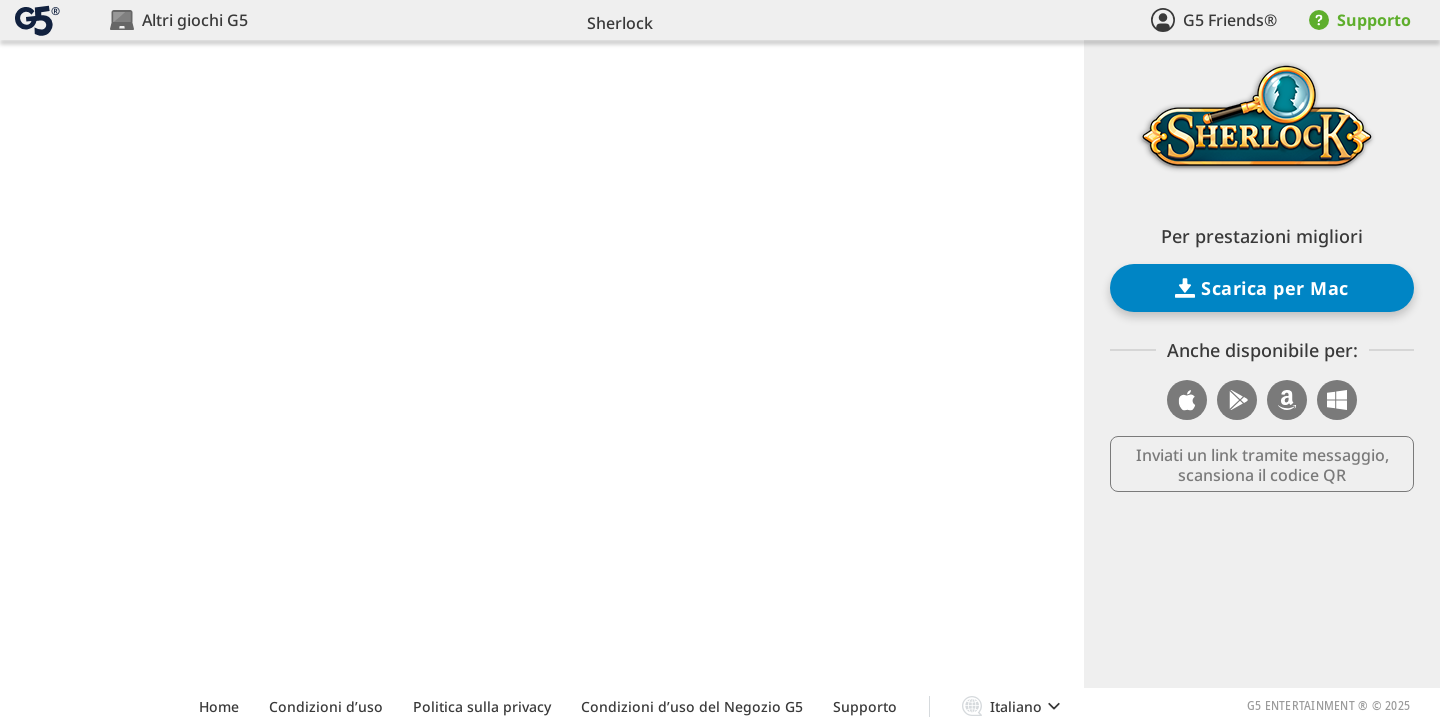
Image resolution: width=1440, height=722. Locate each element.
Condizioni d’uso (326, 706)
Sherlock (620, 23)
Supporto (865, 706)
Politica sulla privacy (482, 706)
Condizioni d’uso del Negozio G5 (692, 706)
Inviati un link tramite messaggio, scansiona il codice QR (1262, 465)
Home (219, 706)
